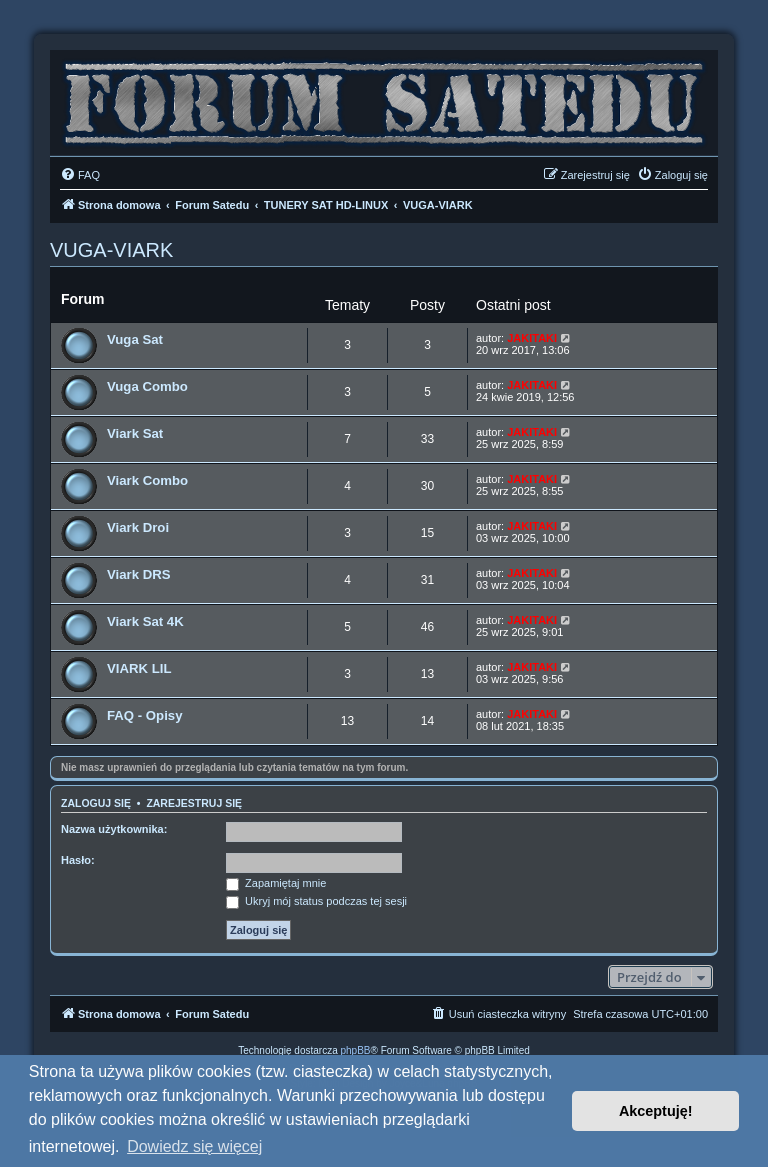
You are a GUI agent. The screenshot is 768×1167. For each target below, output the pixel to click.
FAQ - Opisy (144, 715)
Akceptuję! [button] (656, 1111)
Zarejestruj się (194, 803)
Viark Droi (138, 527)
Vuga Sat (135, 339)
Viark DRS (139, 574)
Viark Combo (147, 480)
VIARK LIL (139, 668)
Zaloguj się (96, 803)
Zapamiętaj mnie (276, 883)
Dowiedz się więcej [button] (194, 1146)
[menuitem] (80, 175)
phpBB (356, 1050)
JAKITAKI (532, 338)
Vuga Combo (147, 386)
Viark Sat (135, 433)
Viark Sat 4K (145, 621)
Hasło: (78, 860)
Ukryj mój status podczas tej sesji (316, 901)
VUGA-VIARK (111, 250)
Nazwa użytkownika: (114, 829)
